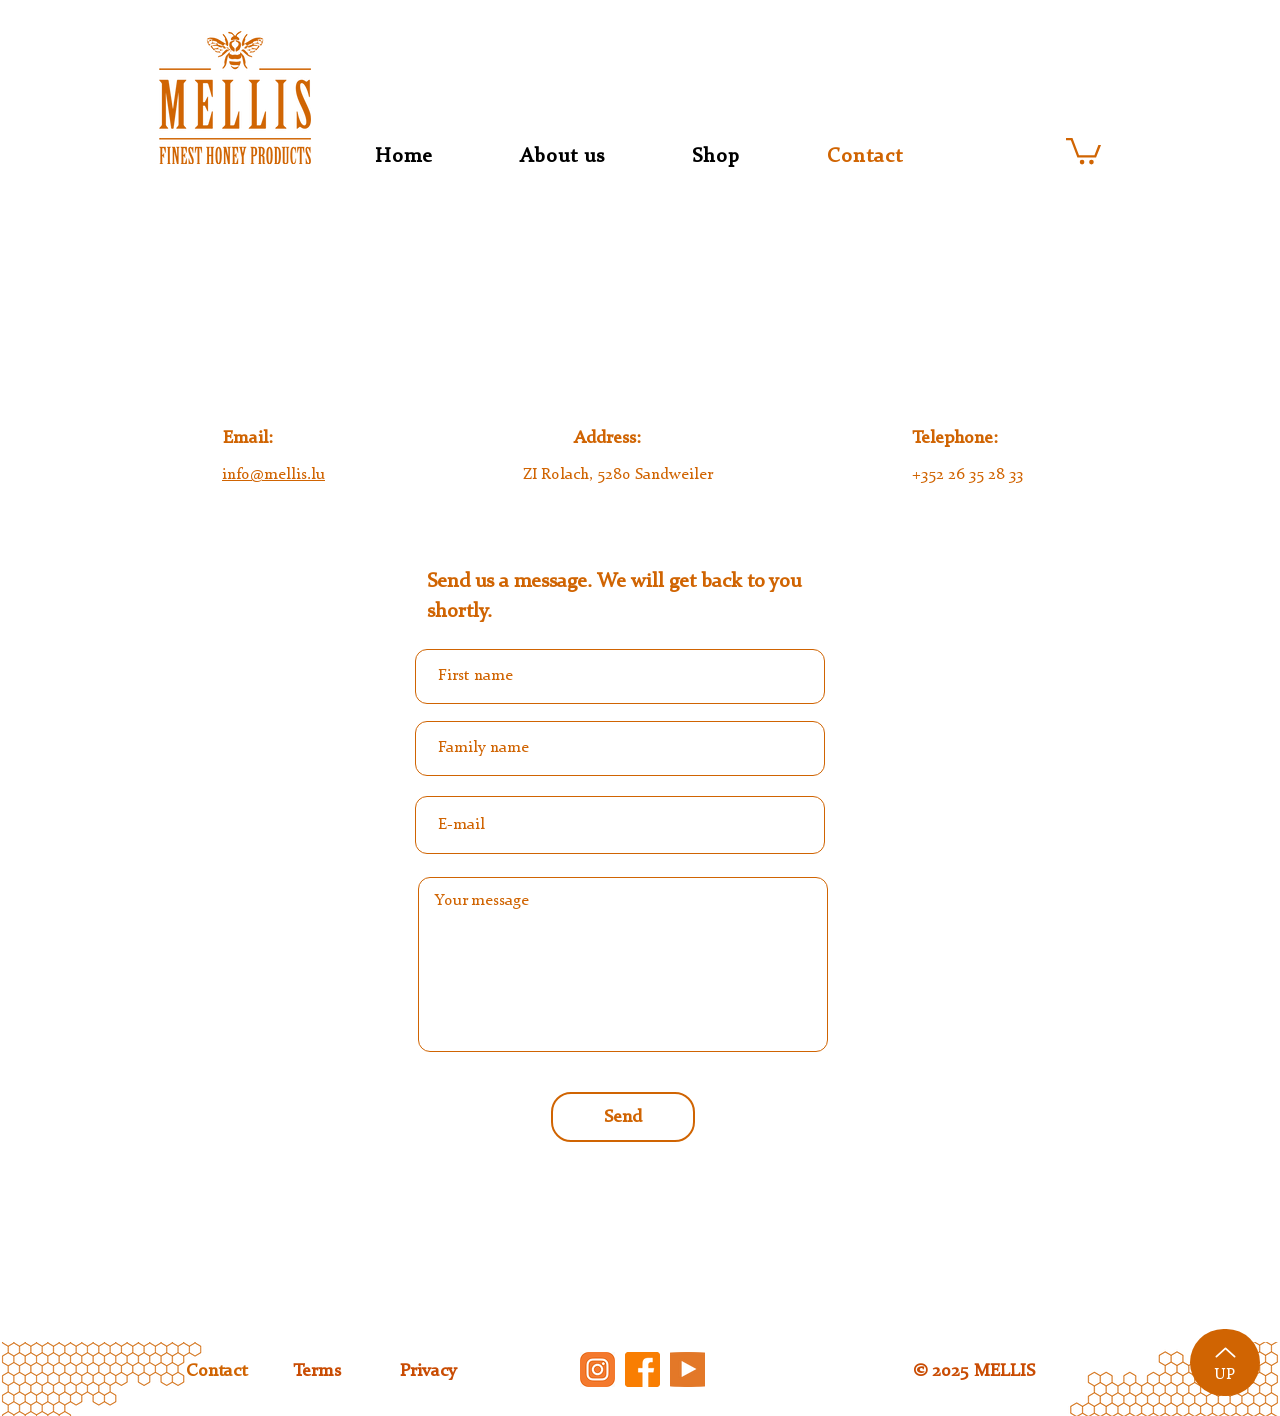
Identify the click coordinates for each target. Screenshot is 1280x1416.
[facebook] (642, 1369)
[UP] (1225, 1362)
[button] (1083, 149)
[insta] (597, 1369)
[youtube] (687, 1369)
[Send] (623, 1117)
